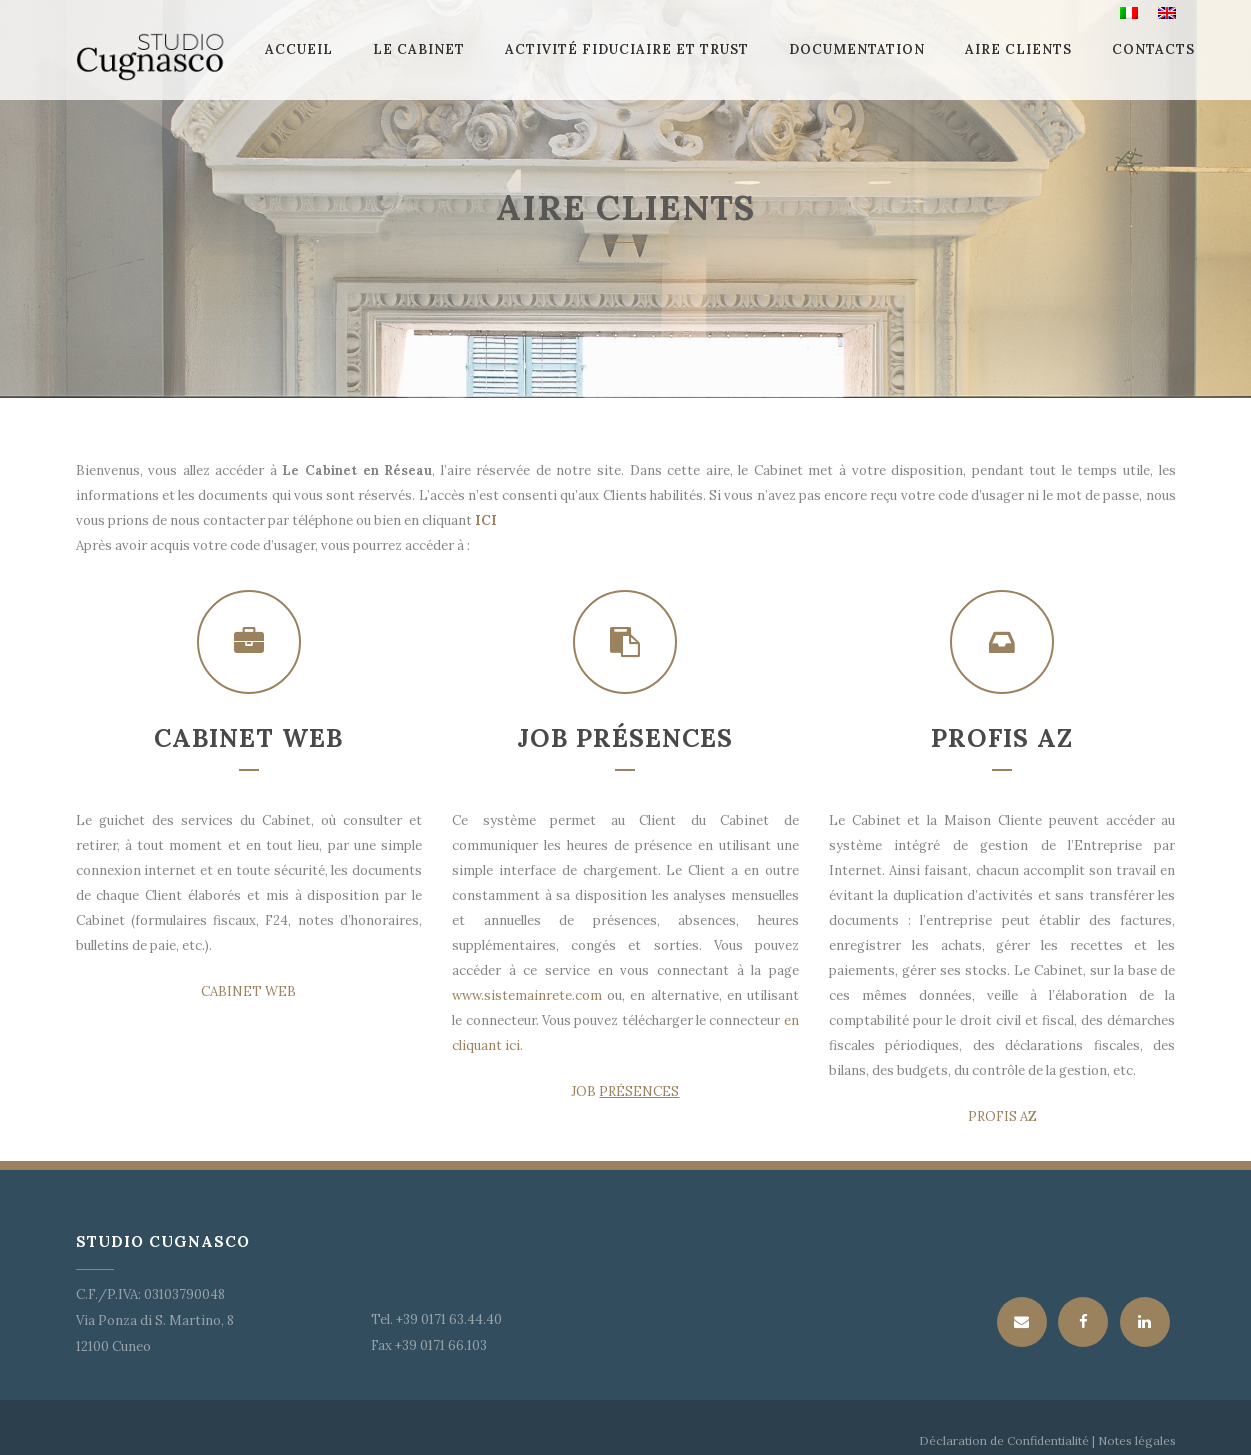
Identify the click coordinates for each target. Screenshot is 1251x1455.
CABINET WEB (248, 991)
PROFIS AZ (1002, 1116)
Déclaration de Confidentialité (1004, 1440)
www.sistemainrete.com (527, 995)
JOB (625, 1091)
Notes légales (1135, 1440)
